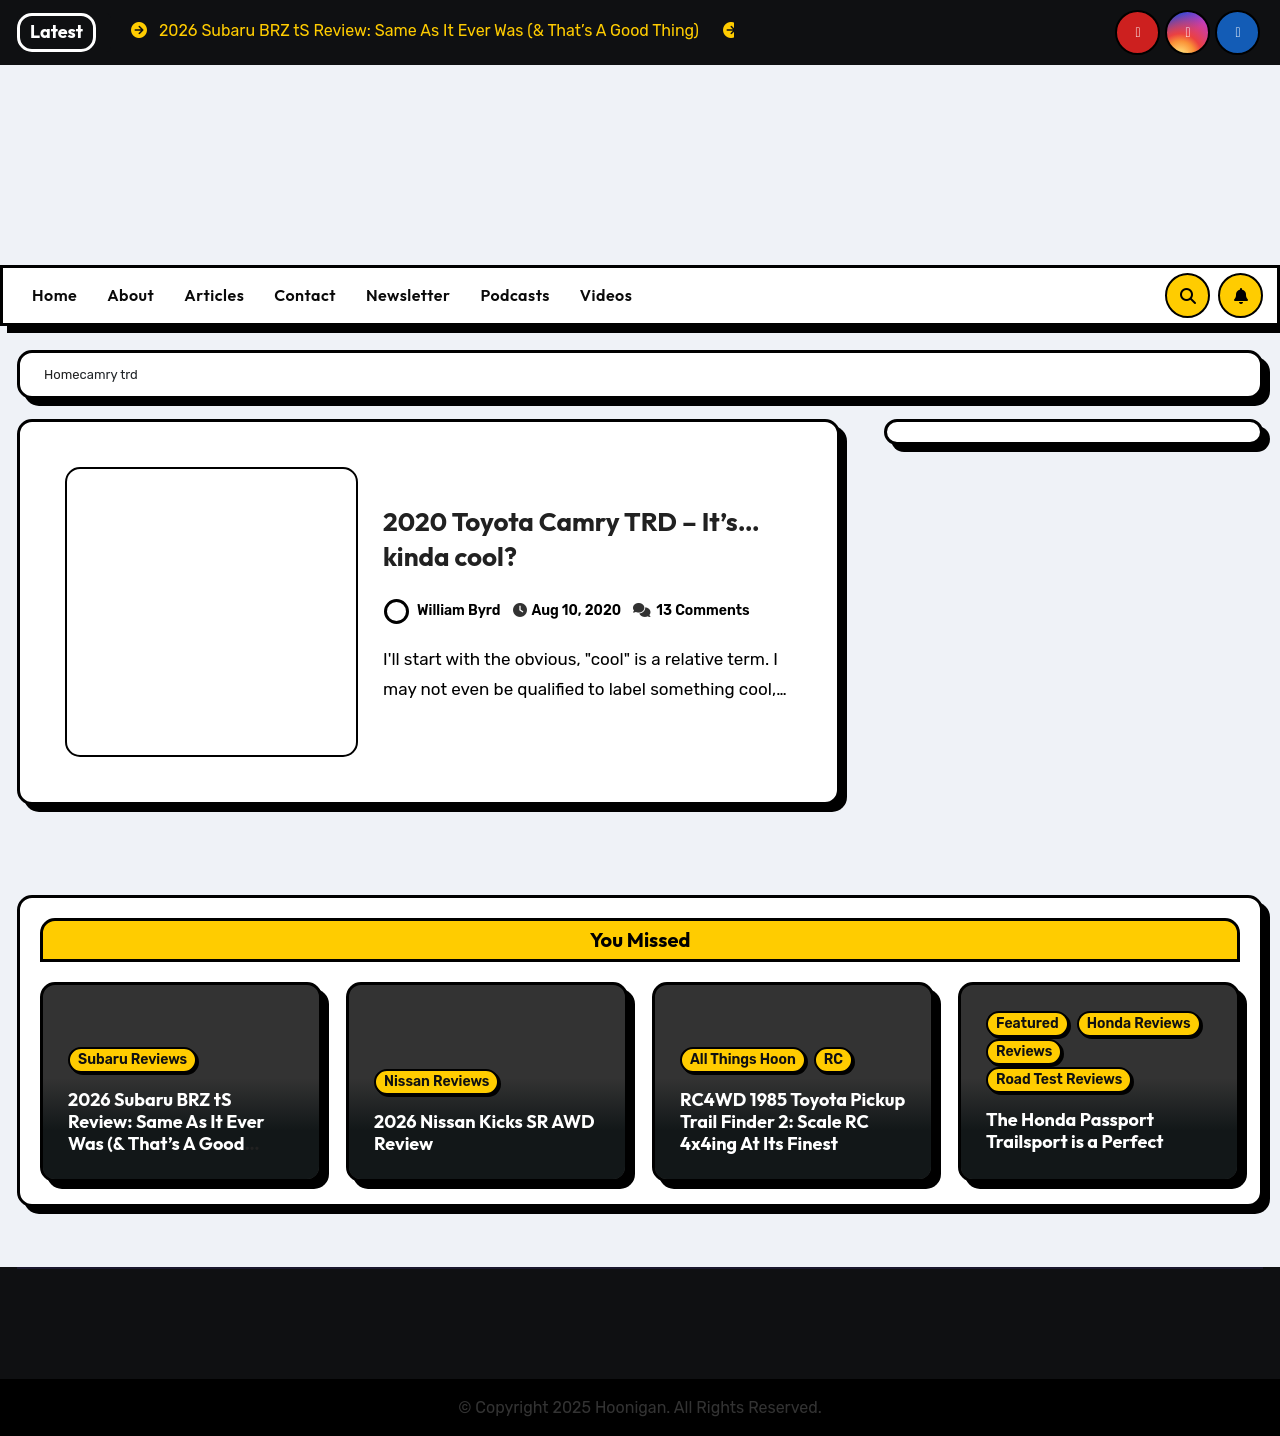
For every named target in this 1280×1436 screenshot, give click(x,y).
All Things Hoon (743, 1059)
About (130, 295)
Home (54, 295)
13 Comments (702, 610)
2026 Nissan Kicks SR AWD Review (484, 1132)
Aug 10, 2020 (577, 610)
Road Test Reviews (1059, 1079)
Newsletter (408, 295)
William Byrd (442, 610)
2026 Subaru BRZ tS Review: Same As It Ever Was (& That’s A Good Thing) (166, 1132)
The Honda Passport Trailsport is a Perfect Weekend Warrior (1074, 1141)
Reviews (1024, 1051)
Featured (1027, 1023)
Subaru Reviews (132, 1059)
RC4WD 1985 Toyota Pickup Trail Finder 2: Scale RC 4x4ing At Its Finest (792, 1121)
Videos (606, 295)
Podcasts (514, 295)
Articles (214, 295)
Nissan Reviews (436, 1081)
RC (833, 1059)
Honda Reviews (1139, 1023)
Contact (305, 295)
